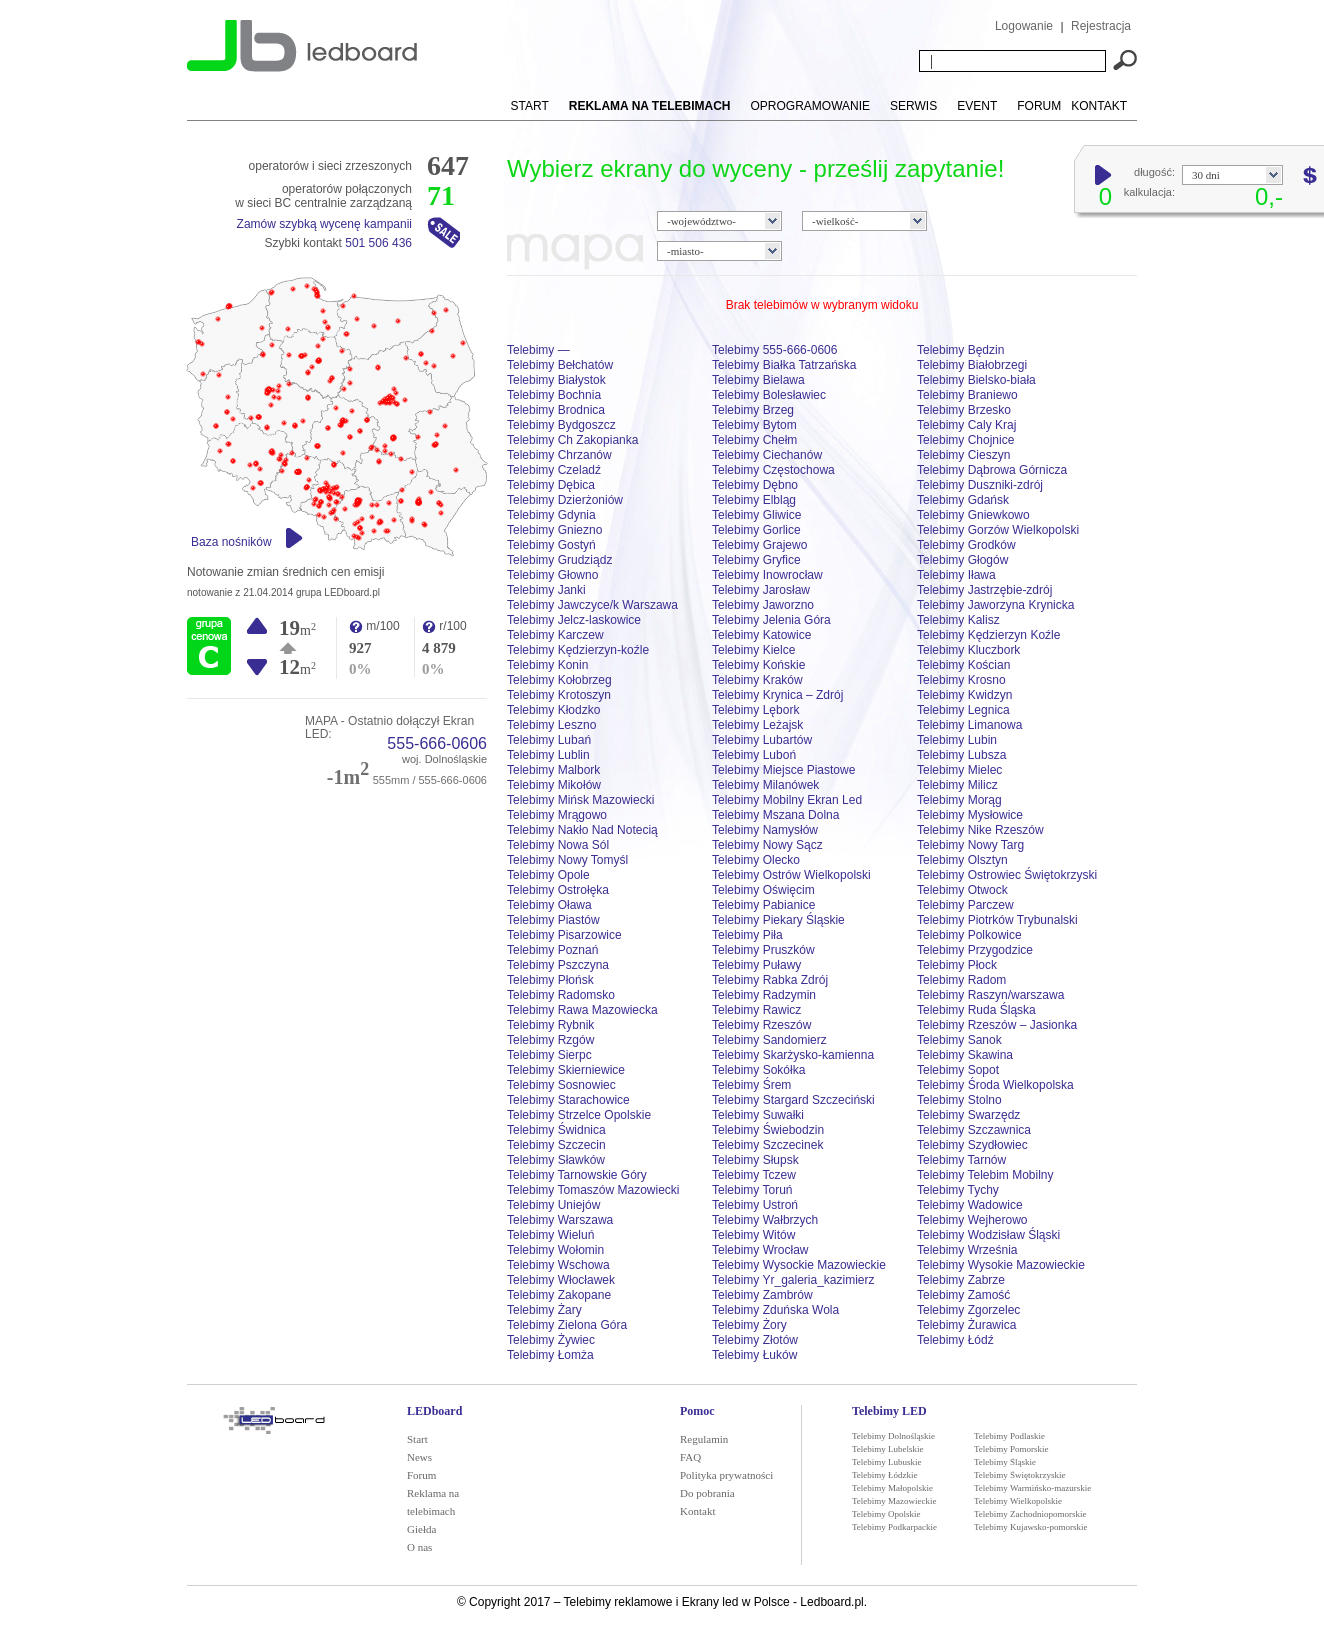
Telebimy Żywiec (551, 1340)
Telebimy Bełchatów (560, 365)
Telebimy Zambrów (762, 1295)
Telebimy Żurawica (966, 1325)
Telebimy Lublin (548, 755)
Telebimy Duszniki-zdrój (980, 485)
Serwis (913, 106)
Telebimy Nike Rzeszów (980, 830)
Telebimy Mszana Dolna (775, 815)
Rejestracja (1101, 26)
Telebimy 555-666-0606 (774, 350)
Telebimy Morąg (959, 800)
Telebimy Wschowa (558, 1265)
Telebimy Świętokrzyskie (1020, 1475)
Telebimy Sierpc (549, 1055)
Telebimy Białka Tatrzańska (784, 365)
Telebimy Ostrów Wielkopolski (791, 875)
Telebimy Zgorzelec (968, 1310)
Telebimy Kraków (757, 680)
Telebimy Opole (548, 875)
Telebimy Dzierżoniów (565, 500)
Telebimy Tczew (754, 1175)
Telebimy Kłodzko (553, 710)
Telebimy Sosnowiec (561, 1085)
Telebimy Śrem (751, 1085)
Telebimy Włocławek (561, 1280)
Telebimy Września (967, 1250)
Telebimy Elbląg (754, 500)
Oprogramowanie (811, 106)
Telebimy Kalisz (958, 620)
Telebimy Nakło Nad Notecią (582, 830)
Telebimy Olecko (756, 860)
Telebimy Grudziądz (559, 560)
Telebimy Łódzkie (885, 1475)
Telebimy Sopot (958, 1070)
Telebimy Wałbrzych (765, 1220)
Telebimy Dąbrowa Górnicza (992, 470)
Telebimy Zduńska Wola (775, 1310)
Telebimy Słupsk (755, 1160)
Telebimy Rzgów (550, 1040)
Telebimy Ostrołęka (558, 890)
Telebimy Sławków (556, 1160)
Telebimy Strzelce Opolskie (579, 1115)
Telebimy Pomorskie (1011, 1449)
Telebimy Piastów (553, 920)
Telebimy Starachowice (568, 1100)
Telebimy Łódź (955, 1340)
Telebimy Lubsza (961, 755)
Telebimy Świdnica (556, 1130)
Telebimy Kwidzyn (964, 695)
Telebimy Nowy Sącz (767, 845)
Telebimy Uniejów (553, 1205)
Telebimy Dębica (551, 485)
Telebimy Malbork (553, 770)
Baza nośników (231, 542)
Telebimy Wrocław (760, 1250)
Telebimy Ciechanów (767, 455)
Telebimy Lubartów (762, 740)
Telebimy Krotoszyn (559, 695)
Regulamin (704, 1439)
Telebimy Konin (547, 665)
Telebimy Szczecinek (767, 1145)
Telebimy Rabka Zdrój (770, 980)
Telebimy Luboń (754, 755)
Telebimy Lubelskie (888, 1449)
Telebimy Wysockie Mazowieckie (799, 1265)
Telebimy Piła (747, 935)
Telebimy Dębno (755, 485)
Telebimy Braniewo (967, 395)
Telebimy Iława (956, 575)
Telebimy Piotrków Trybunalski (997, 920)
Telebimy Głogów (962, 560)
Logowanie (1024, 26)
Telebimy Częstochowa (773, 470)
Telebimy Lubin (957, 740)
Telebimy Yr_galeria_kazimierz (793, 1280)
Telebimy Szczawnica (974, 1130)
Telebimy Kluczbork (968, 650)
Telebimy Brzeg (753, 410)
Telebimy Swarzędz (968, 1115)
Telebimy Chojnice (965, 440)
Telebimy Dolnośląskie (893, 1436)
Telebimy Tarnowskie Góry (577, 1175)
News (419, 1457)
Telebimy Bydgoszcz (561, 425)
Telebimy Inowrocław (767, 575)
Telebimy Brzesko (964, 410)
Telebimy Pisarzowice (564, 935)
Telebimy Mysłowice (970, 815)
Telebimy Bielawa (758, 380)
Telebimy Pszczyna (558, 965)
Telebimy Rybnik (550, 1025)
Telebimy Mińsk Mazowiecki (580, 800)
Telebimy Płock (957, 965)
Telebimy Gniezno (554, 530)
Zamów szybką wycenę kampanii (324, 224)
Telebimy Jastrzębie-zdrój (984, 590)
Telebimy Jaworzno (763, 605)
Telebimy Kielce (753, 650)
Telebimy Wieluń (550, 1235)
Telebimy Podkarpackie (894, 1527)
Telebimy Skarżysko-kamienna (793, 1055)
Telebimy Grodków (966, 545)
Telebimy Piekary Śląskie (778, 920)
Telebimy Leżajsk (757, 725)
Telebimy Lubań (549, 740)
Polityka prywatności (726, 1475)
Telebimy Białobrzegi (972, 365)
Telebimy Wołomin (555, 1250)
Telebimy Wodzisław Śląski (988, 1235)
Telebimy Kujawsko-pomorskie (1031, 1527)
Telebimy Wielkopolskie (1018, 1501)
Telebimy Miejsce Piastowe (783, 770)
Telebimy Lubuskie (887, 1462)
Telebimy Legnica (963, 710)
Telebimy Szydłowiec (972, 1145)
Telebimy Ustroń (755, 1205)
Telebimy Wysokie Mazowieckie (1001, 1265)
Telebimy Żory (749, 1325)
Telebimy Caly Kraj (966, 425)
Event (977, 106)
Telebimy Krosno (961, 680)
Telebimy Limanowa (969, 725)
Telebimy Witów (753, 1235)
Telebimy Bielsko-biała (976, 380)
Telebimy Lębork (755, 710)
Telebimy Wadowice (970, 1205)
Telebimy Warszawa (560, 1220)
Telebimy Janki (546, 590)
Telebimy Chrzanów (559, 455)
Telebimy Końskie (758, 665)
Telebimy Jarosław (761, 590)
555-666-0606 (437, 743)
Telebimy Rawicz (756, 1010)
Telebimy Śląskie (1005, 1462)
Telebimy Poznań (552, 950)
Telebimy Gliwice (756, 515)
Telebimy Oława (549, 905)
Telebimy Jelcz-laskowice (574, 620)
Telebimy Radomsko (561, 995)
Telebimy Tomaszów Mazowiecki (593, 1190)
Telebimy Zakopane (559, 1295)
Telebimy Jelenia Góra (771, 620)
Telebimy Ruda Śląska (976, 1010)
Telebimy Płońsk (550, 980)
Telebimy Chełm (754, 440)
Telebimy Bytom (754, 425)
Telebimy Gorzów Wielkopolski (998, 530)
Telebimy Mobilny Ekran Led (787, 800)
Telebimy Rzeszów (761, 1025)
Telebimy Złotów (755, 1340)
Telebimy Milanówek (765, 785)
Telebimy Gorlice (756, 530)
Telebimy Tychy (958, 1190)
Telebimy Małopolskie (892, 1488)
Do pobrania (707, 1493)
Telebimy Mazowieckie (894, 1501)
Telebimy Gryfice (756, 560)
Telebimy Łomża (550, 1355)
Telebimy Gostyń (551, 545)
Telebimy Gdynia (551, 515)
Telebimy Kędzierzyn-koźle (578, 650)
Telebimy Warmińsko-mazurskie (1032, 1488)
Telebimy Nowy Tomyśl (567, 860)
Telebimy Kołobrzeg (559, 680)
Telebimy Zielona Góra (567, 1325)
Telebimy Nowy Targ (970, 845)
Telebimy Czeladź (554, 470)
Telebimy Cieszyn (963, 455)
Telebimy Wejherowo (972, 1220)
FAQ (690, 1457)
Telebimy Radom (961, 980)
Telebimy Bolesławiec (769, 395)
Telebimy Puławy (756, 965)
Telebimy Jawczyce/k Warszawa (592, 605)
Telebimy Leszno (551, 725)
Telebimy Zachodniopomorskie (1030, 1514)
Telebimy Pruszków (763, 950)
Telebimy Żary (544, 1310)
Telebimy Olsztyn (962, 860)
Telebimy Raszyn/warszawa (990, 995)
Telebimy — (538, 350)
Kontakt (1099, 106)
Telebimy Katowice (761, 635)
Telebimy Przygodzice (975, 950)
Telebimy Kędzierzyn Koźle (988, 635)
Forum (1039, 106)
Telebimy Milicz (957, 785)
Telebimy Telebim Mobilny (985, 1175)
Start (530, 106)
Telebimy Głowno (552, 575)
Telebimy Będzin (960, 350)
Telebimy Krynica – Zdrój (777, 695)
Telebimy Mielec (959, 770)
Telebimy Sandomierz (769, 1040)
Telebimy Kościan (963, 665)
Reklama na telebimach (650, 106)
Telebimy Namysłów (765, 830)
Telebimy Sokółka (758, 1070)
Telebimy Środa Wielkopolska (995, 1085)
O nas (419, 1547)
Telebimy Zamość (963, 1295)
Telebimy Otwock (962, 890)
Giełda (421, 1529)
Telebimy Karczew (555, 635)
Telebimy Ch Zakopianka (572, 440)
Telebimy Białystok (556, 380)
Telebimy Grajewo (759, 545)
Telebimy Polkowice (969, 935)
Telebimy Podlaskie (1009, 1436)
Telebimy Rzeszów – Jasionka (997, 1025)
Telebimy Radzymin (764, 995)
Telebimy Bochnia (554, 395)
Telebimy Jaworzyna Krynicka (995, 605)
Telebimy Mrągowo (557, 815)
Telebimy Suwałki (758, 1115)
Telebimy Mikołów (554, 785)
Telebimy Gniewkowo (973, 515)
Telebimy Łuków (754, 1355)
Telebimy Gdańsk (963, 500)
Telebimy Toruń (752, 1190)
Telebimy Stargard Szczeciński (793, 1100)
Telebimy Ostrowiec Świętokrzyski (1007, 875)
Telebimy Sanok (959, 1040)
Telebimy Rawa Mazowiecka (582, 1010)
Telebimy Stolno (959, 1100)
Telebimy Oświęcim (763, 890)
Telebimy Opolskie (886, 1514)
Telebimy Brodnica (556, 410)
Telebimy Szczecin (556, 1145)
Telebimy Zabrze (961, 1280)
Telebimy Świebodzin (768, 1130)
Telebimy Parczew (965, 905)
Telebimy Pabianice (763, 905)
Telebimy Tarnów (961, 1160)
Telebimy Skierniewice (566, 1070)
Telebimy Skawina (965, 1055)
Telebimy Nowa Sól (558, 845)
